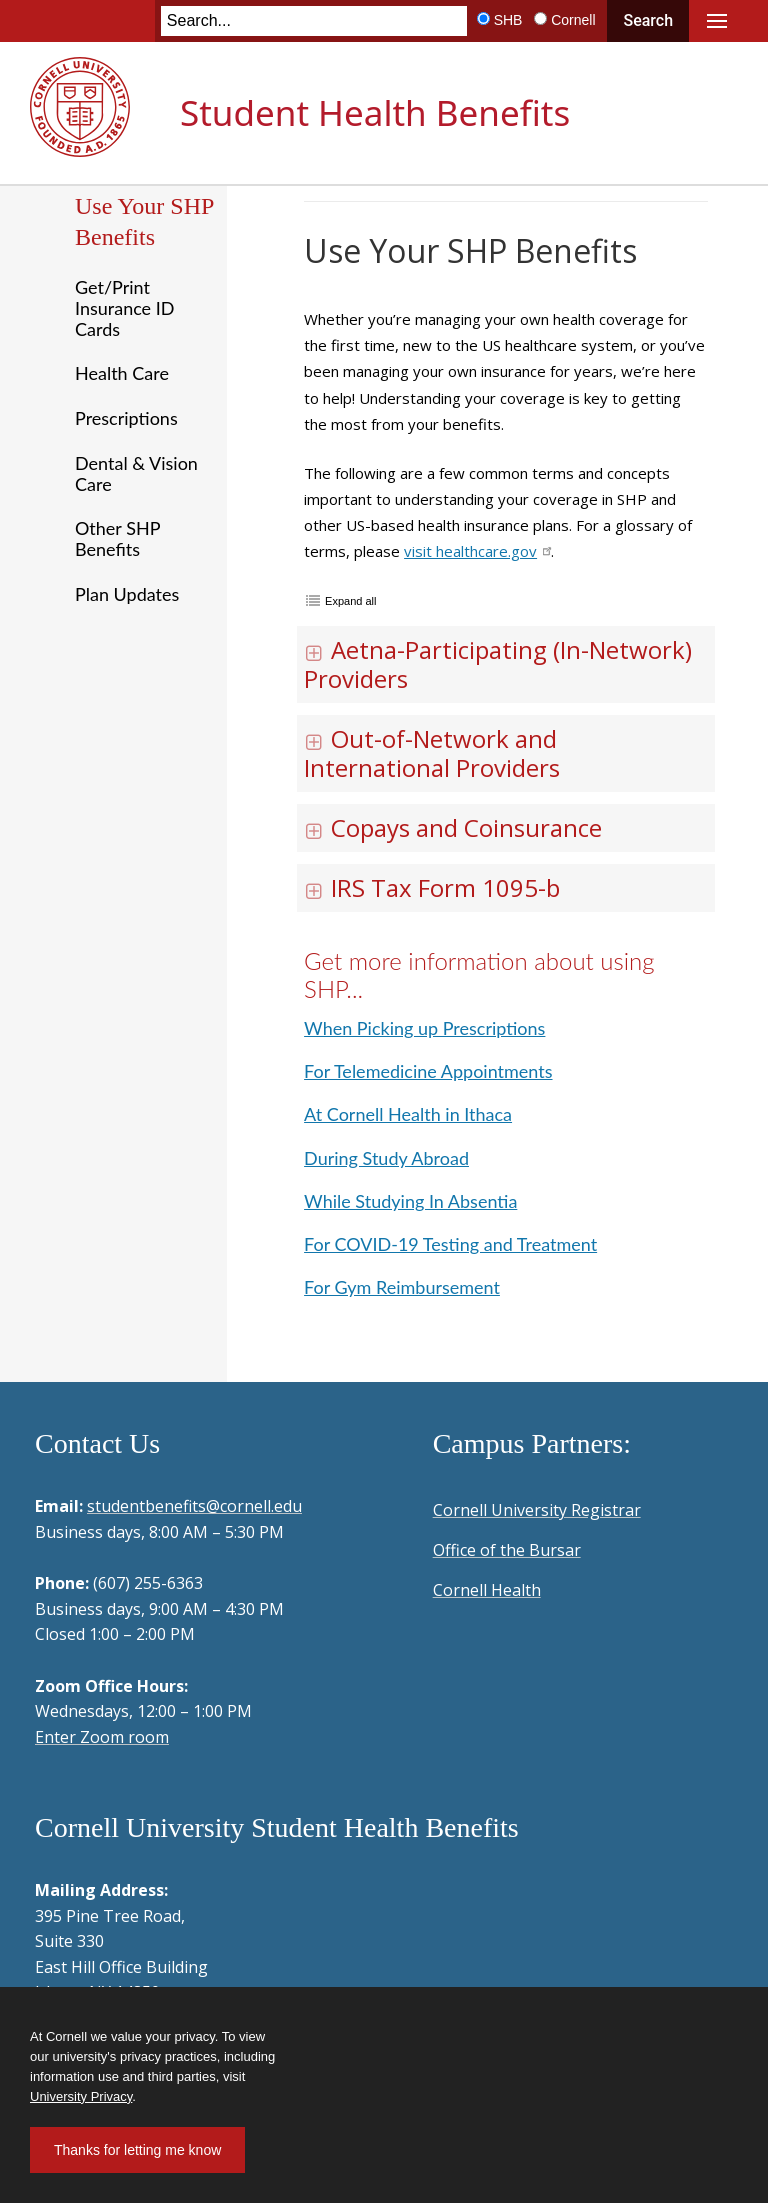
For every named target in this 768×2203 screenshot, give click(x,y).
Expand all (350, 601)
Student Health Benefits (375, 112)
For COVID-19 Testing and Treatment (450, 1244)
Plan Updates (127, 594)
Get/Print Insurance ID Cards (124, 307)
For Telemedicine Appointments (428, 1071)
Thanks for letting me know (137, 2150)
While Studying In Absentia (410, 1201)
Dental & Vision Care (136, 473)
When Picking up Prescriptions (424, 1028)
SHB (508, 20)
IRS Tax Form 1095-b (432, 887)
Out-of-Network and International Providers (432, 753)
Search (648, 20)
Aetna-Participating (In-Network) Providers (498, 664)
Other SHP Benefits (117, 538)
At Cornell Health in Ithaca (408, 1114)
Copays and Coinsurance (453, 827)
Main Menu (717, 21)
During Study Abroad (386, 1158)
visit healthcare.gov (477, 551)
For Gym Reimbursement (402, 1287)
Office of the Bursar (507, 1550)
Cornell (573, 20)
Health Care (122, 373)
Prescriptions (126, 418)
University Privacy (81, 2096)
